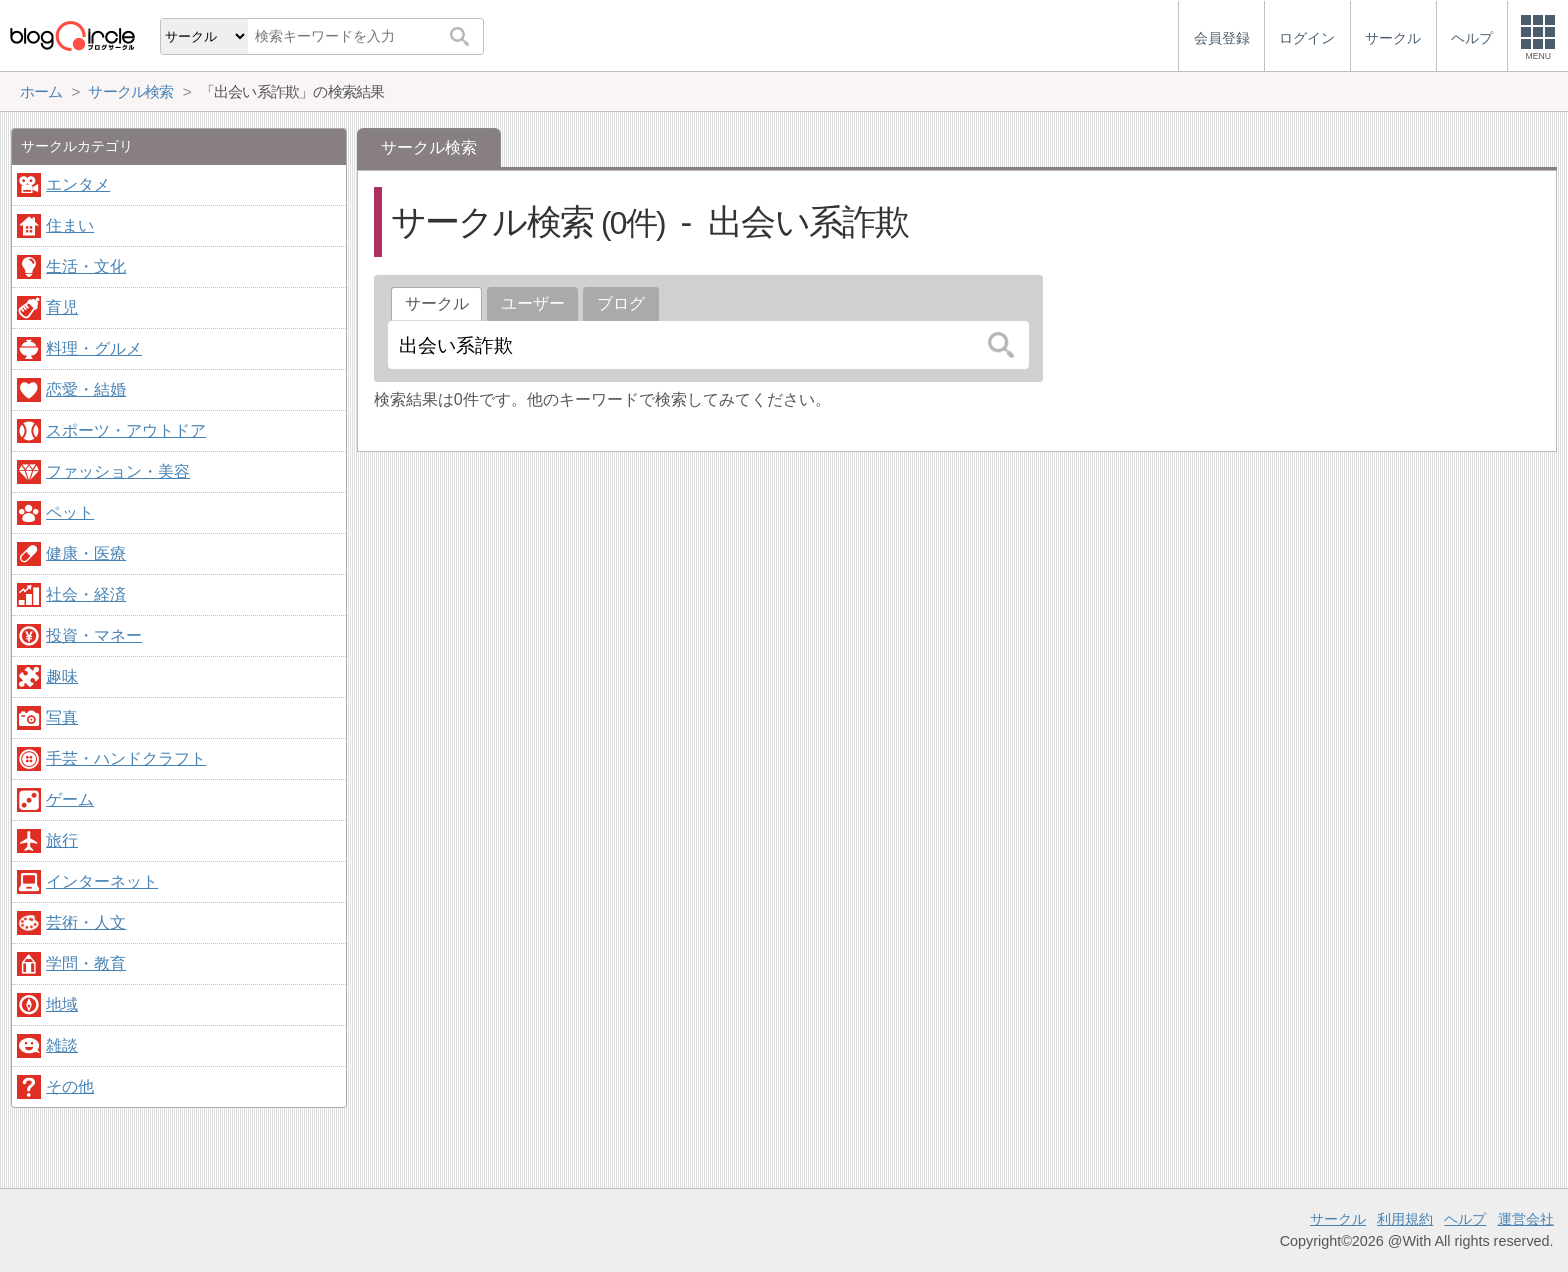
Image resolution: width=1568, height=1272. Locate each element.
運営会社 (1526, 1219)
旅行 (62, 840)
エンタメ (78, 184)
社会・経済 (86, 594)
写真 (62, 717)
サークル (1338, 1219)
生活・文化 (86, 266)
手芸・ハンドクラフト (126, 758)
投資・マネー (94, 635)
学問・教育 (86, 963)
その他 (70, 1086)
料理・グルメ (94, 348)
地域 (62, 1004)
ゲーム (70, 799)
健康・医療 (86, 553)
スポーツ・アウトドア (126, 430)
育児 (62, 307)
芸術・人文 (86, 922)
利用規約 (1405, 1219)
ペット (70, 512)
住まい (70, 225)
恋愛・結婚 (86, 389)
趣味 (62, 676)
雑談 (62, 1045)
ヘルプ (1465, 1219)
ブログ (621, 303)
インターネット (102, 881)
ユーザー (533, 303)
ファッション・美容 (118, 471)
